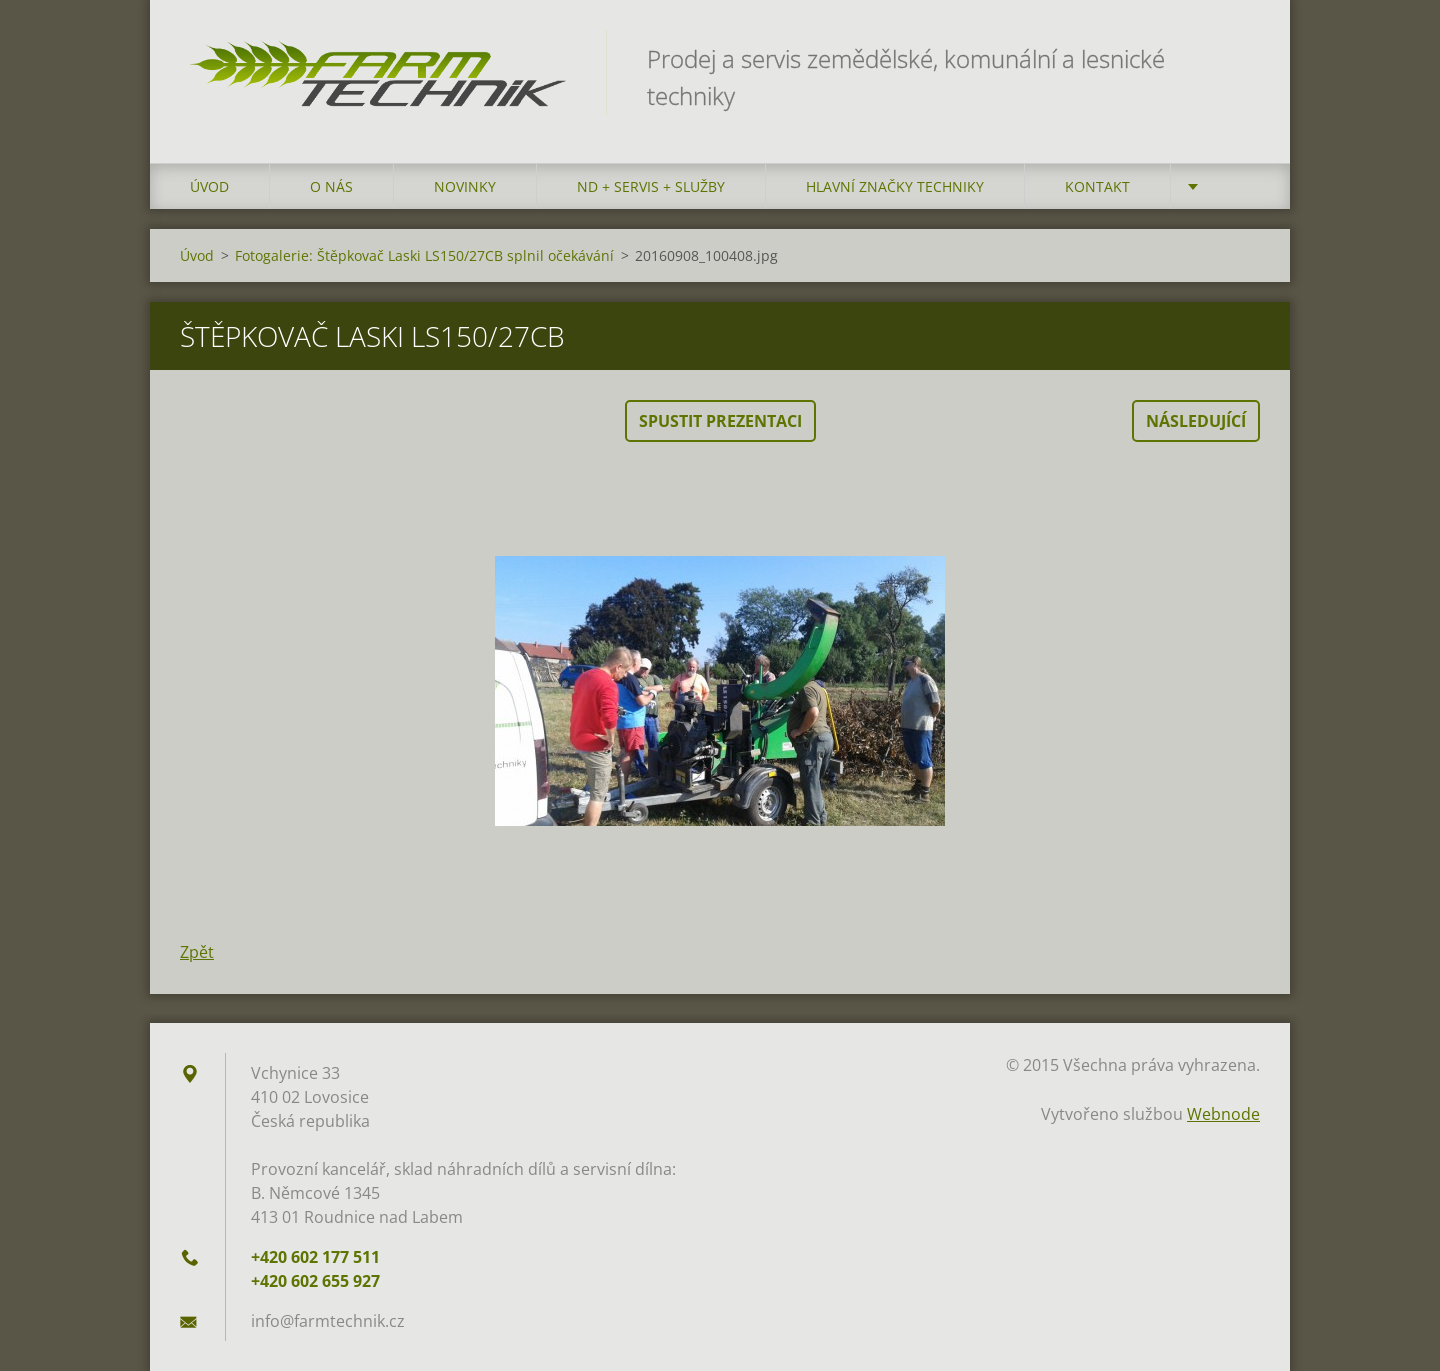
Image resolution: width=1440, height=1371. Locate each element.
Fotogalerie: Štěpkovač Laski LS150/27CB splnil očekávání (424, 255)
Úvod (209, 186)
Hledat (1238, 58)
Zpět (197, 952)
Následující (1196, 421)
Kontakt (1097, 186)
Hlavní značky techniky (895, 186)
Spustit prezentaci (720, 421)
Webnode (1223, 1114)
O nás (331, 186)
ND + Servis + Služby (651, 186)
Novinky (465, 186)
